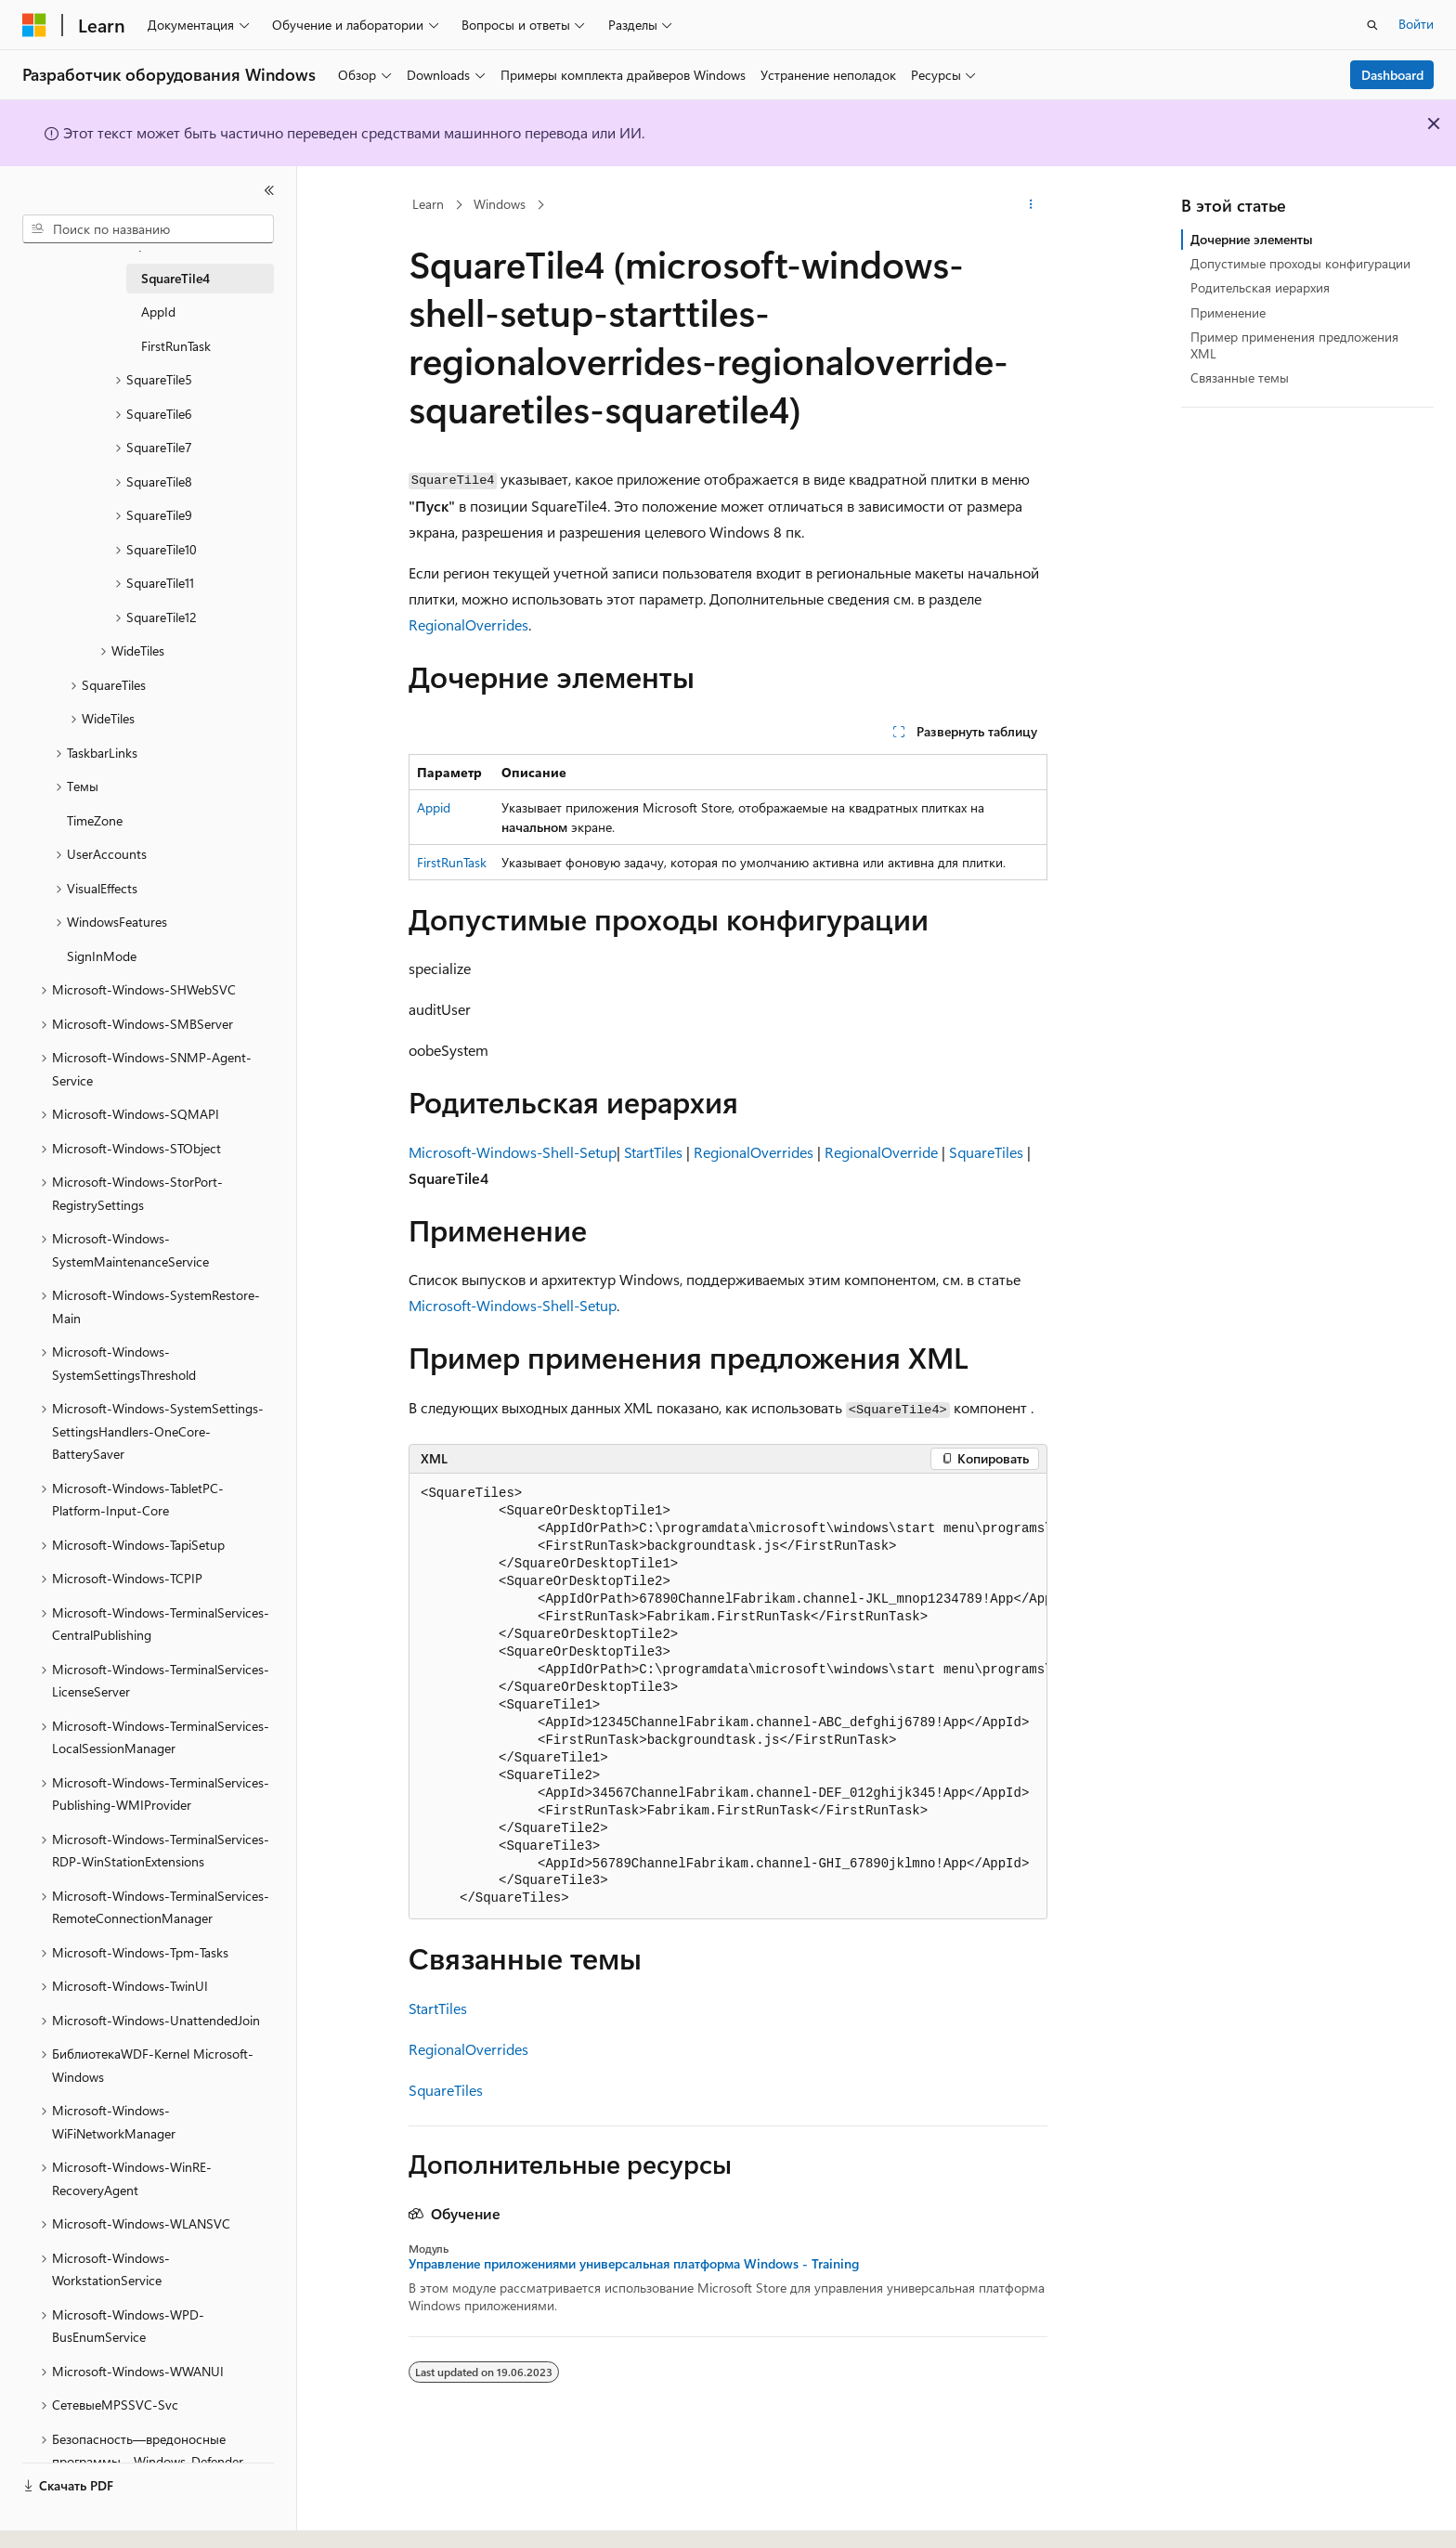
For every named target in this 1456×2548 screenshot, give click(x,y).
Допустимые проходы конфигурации (1300, 263)
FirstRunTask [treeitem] (176, 346)
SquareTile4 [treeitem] (175, 278)
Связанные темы (1239, 377)
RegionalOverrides (468, 624)
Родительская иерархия (1260, 287)
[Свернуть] (269, 190)
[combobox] (148, 229)
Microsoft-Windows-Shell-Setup (513, 1152)
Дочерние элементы (1251, 239)
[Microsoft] (34, 25)
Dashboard (1392, 75)
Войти (1416, 23)
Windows (500, 204)
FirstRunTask (452, 862)
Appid (433, 807)
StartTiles (653, 1152)
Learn (428, 204)
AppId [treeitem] (158, 311)
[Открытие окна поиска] (1372, 25)
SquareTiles (986, 1152)
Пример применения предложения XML (1294, 345)
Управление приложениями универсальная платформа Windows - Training (634, 2264)
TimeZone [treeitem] (95, 820)
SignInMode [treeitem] (101, 956)
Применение (1228, 312)
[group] (728, 1697)
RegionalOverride (881, 1152)
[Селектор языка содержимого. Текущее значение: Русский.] (65, 2517)
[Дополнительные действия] (1031, 205)
